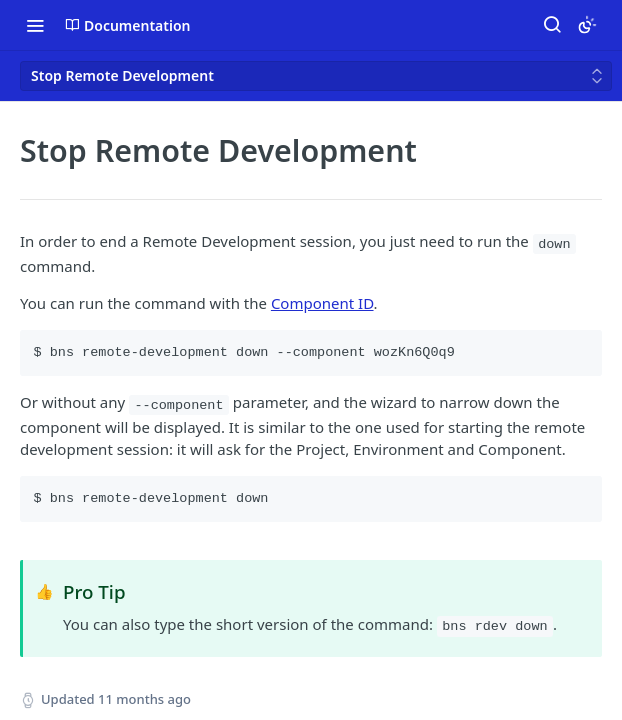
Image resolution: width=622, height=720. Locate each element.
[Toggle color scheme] (587, 25)
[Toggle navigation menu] (35, 25)
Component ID (322, 303)
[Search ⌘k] (552, 25)
